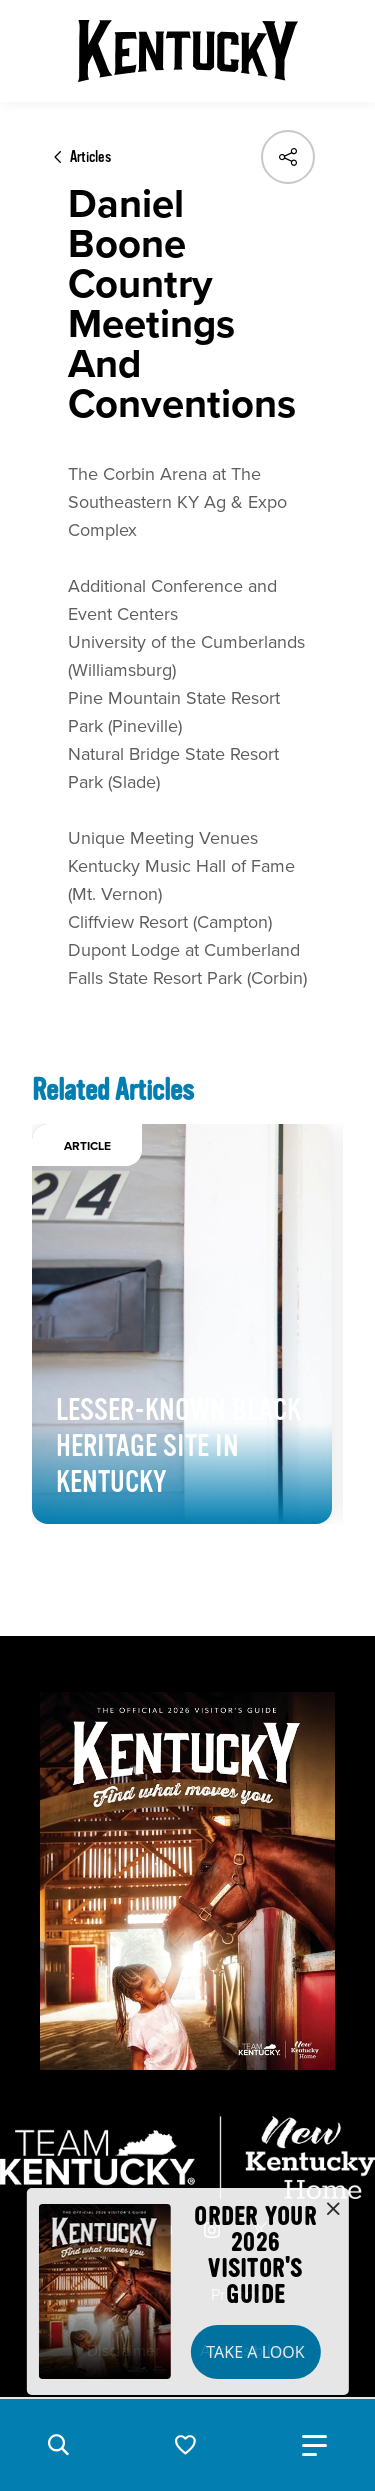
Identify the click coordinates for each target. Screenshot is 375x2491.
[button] (58, 2445)
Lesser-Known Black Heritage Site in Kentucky (178, 1446)
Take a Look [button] (255, 2352)
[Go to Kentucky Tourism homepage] (188, 51)
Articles (90, 157)
